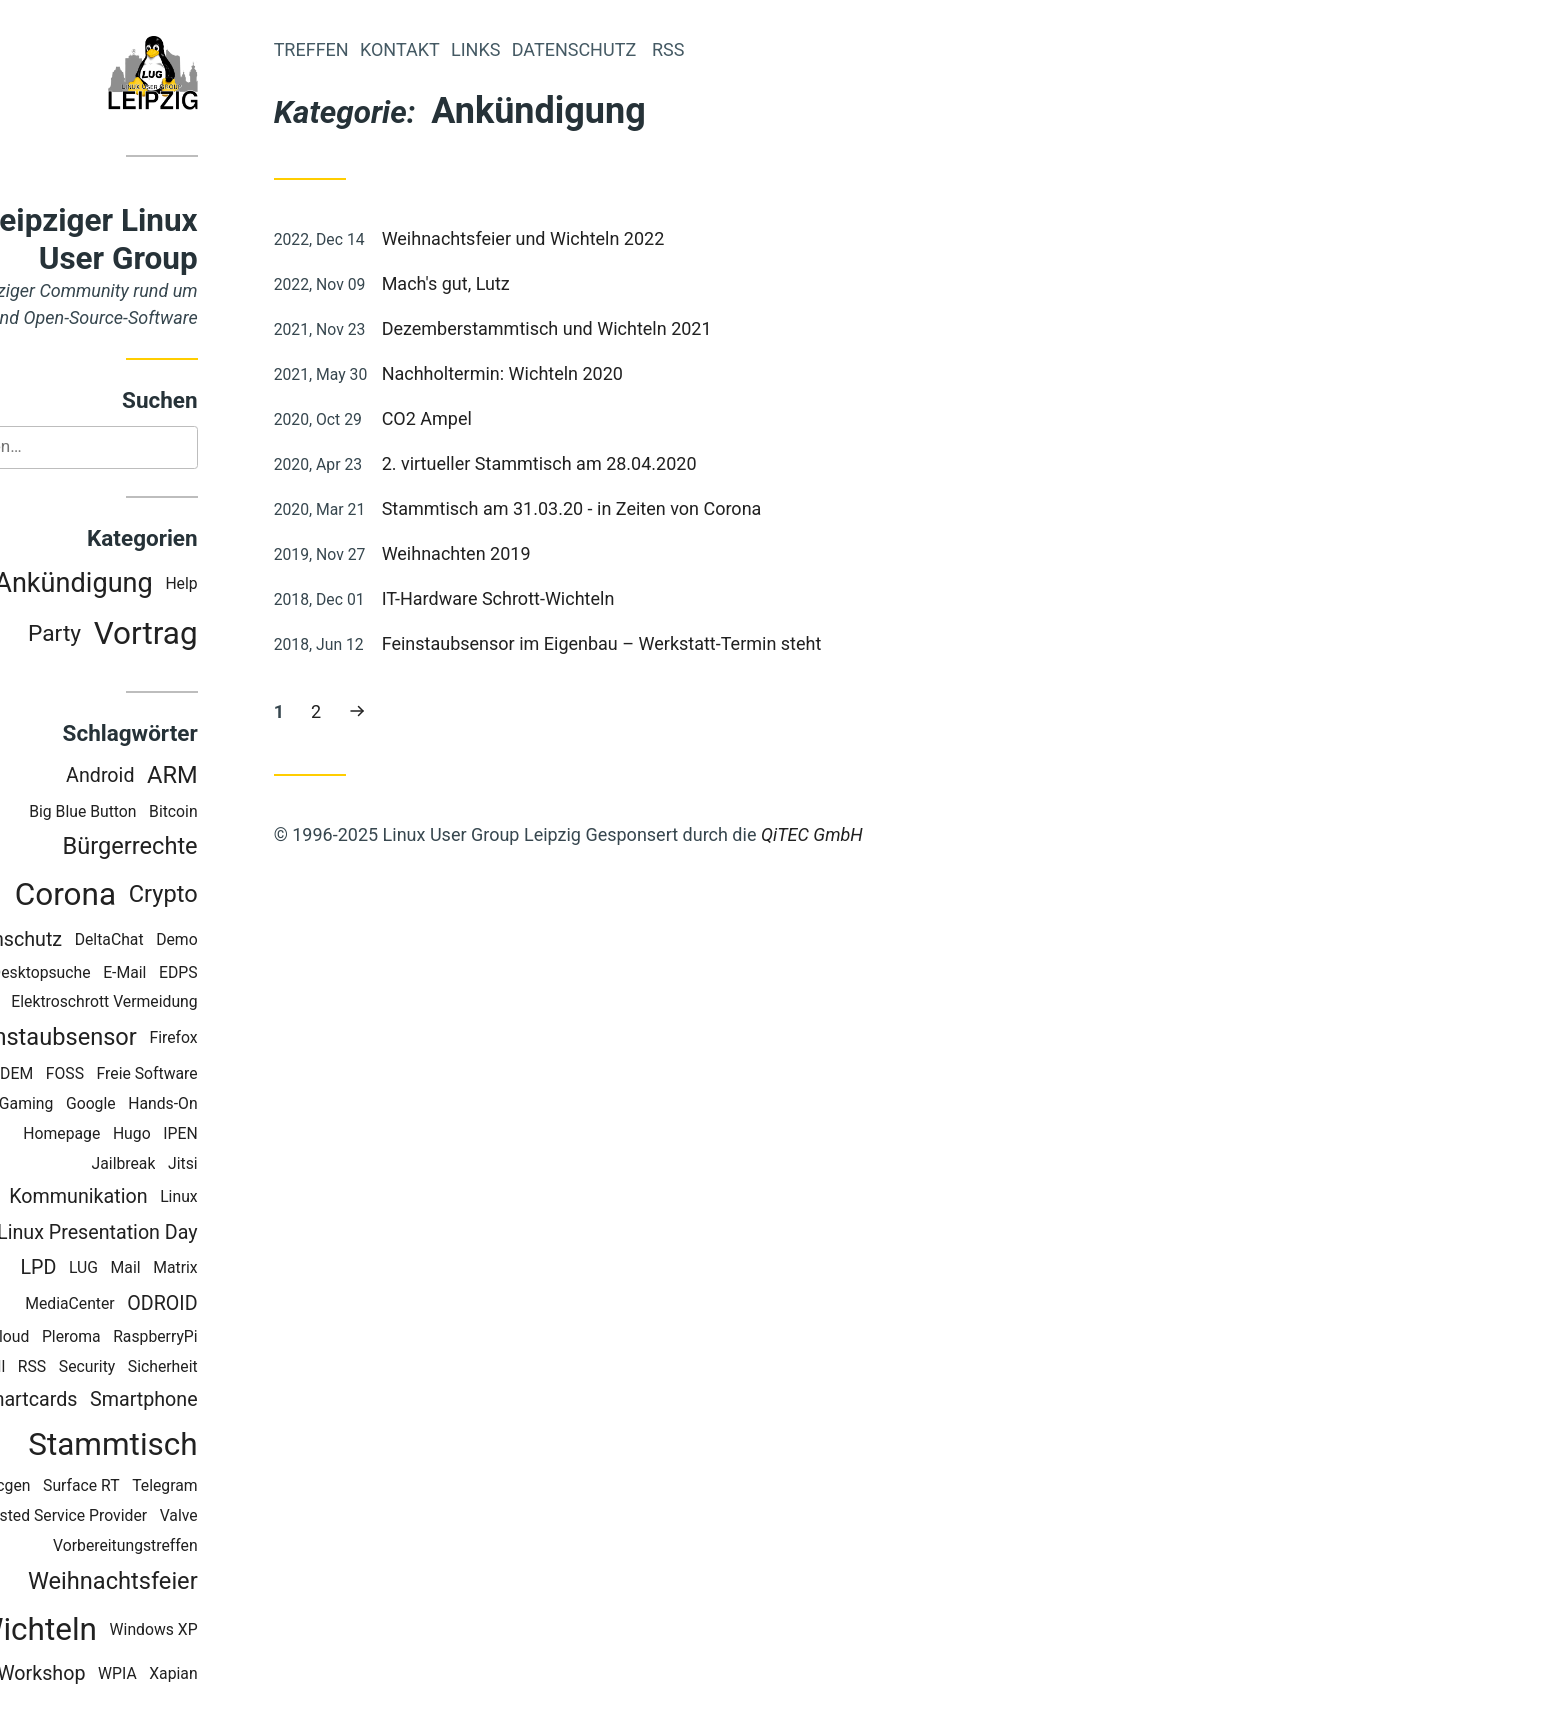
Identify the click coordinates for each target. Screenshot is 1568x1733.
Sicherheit (245, 1368)
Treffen (393, 49)
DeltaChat (191, 941)
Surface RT (163, 1487)
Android (182, 777)
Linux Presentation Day (179, 1234)
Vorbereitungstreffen (207, 1547)
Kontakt (482, 49)
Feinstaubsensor (132, 1039)
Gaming (108, 1105)
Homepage (144, 1135)
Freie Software (229, 1075)
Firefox (256, 1039)
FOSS (147, 1075)
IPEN (263, 1135)
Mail (208, 1270)
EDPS (260, 974)
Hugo (214, 1135)
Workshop (124, 1675)
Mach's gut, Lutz (528, 283)
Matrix (258, 1270)
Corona (147, 896)
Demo (259, 941)
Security (169, 1368)
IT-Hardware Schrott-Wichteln (580, 598)
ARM (254, 777)
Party (136, 635)
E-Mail (207, 974)
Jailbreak (206, 1165)
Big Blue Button (165, 813)
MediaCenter (153, 1305)
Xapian (256, 1675)
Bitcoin (255, 813)
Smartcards (109, 1401)
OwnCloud (76, 1338)
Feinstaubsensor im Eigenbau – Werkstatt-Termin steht (684, 643)
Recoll (66, 1368)
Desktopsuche (123, 974)
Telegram (247, 1487)
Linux (261, 1198)
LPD (121, 1270)
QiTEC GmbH (894, 834)
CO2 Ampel (509, 418)
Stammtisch (195, 1446)
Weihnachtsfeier (195, 1583)
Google (173, 1105)
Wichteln (119, 1631)
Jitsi (265, 1165)
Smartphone (226, 1401)
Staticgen (80, 1487)
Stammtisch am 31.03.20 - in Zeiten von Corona (654, 508)
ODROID (245, 1305)
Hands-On (245, 1105)
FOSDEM (85, 1075)
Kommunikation (161, 1198)
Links (557, 49)
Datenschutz (90, 941)
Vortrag (228, 635)
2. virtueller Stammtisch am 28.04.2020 (621, 463)
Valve (261, 1517)
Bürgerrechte (212, 849)
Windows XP (236, 1631)
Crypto (245, 896)
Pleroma (153, 1338)
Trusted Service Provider (144, 1517)
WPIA (199, 1675)
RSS (114, 1368)
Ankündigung (156, 585)
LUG (165, 1270)
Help (264, 585)
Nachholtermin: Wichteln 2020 (584, 373)
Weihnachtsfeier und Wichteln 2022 (605, 238)
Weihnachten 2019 (538, 553)
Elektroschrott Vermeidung (187, 1004)
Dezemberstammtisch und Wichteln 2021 (629, 328)
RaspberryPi (238, 1338)
